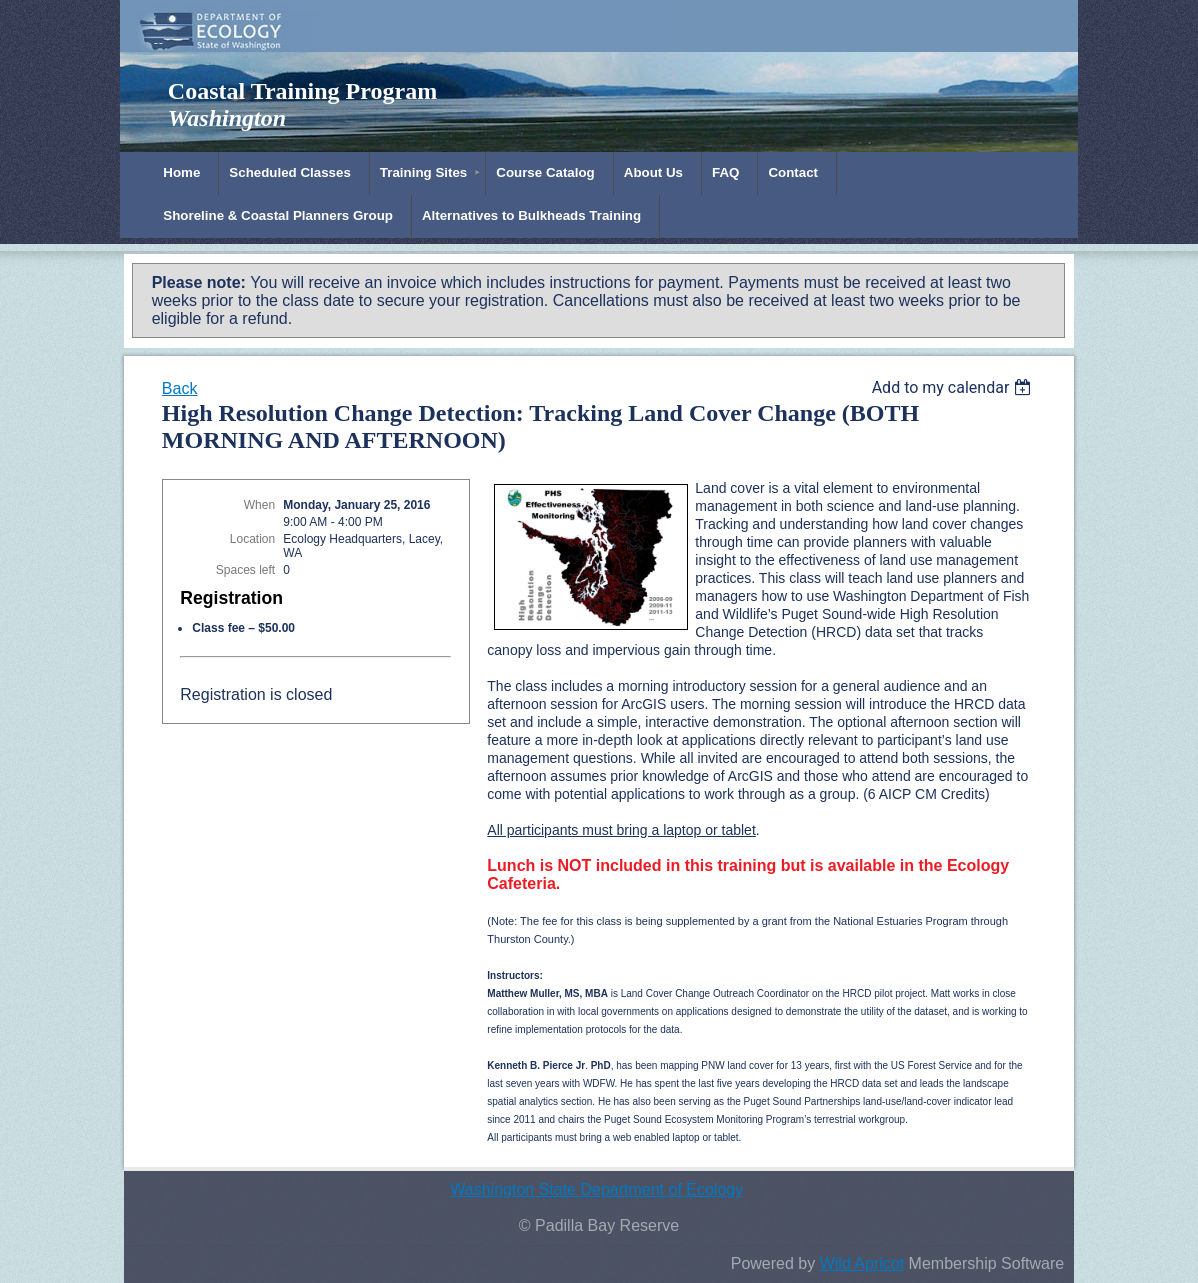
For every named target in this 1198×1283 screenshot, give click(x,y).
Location (252, 539)
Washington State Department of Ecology (596, 1189)
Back (180, 388)
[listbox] (954, 387)
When (259, 505)
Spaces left (245, 570)
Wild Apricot (862, 1263)
